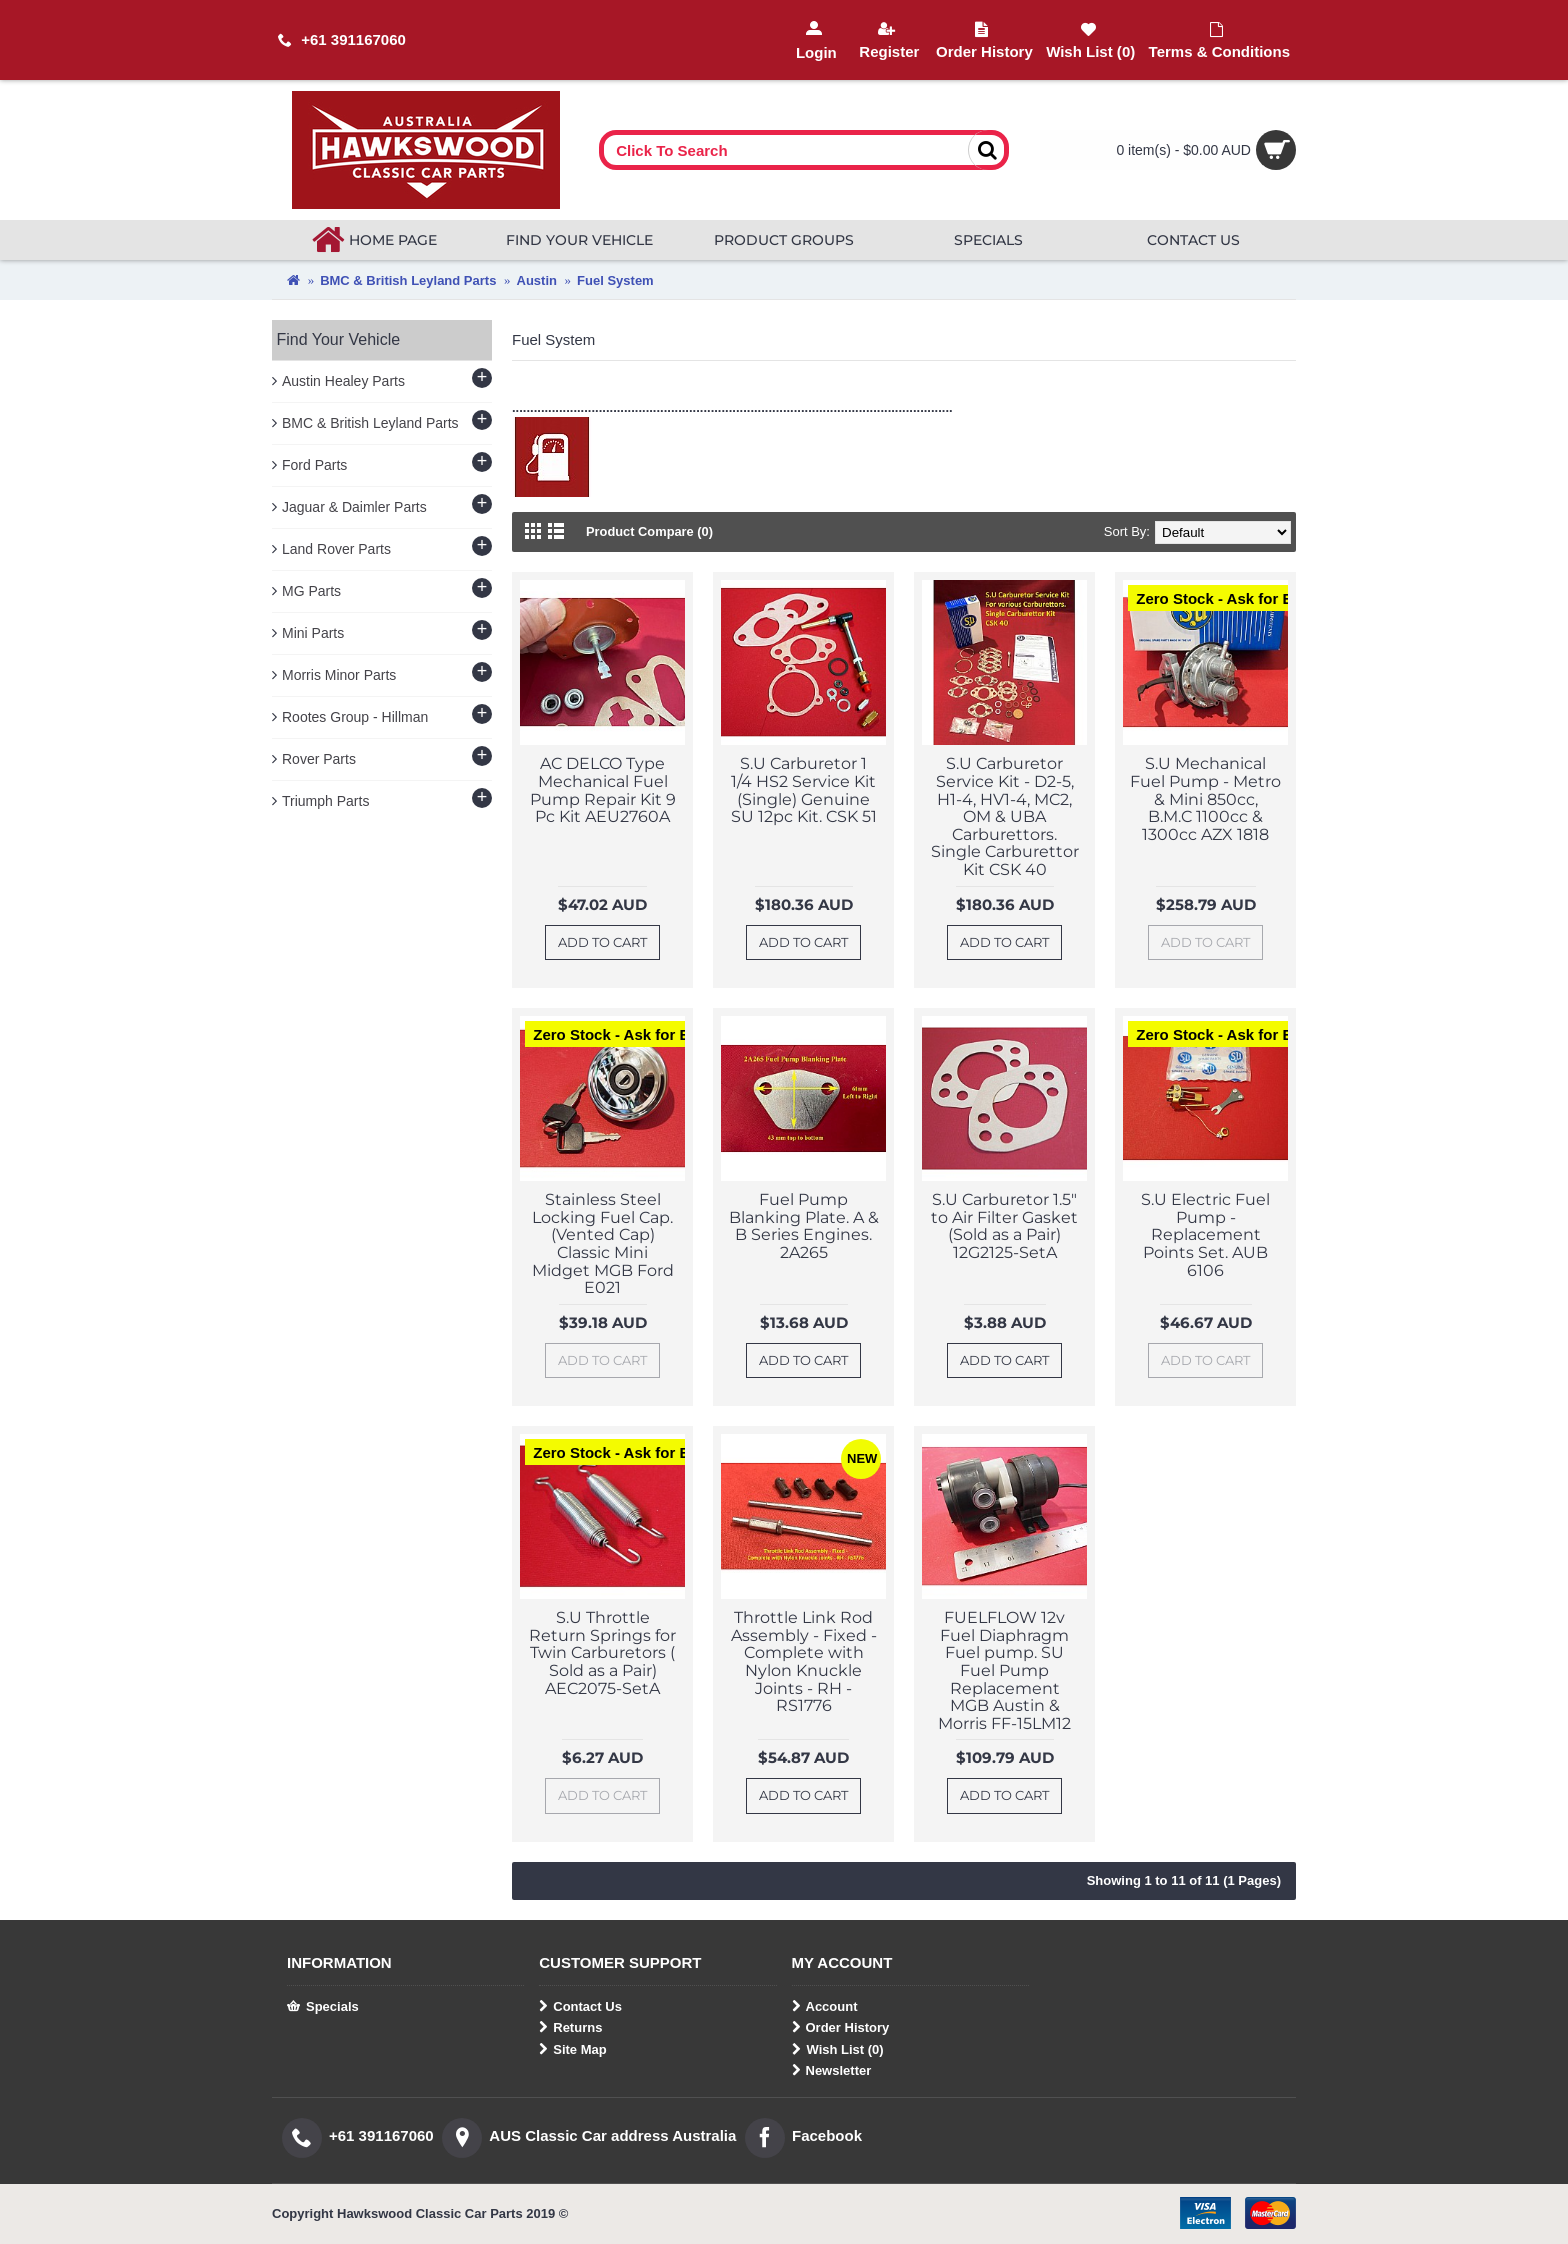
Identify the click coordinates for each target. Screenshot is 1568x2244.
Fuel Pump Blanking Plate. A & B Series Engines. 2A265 (804, 1226)
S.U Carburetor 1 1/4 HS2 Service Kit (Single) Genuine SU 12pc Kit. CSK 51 (804, 790)
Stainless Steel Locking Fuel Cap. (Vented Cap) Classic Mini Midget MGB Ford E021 (603, 1243)
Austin (537, 280)
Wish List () (838, 2050)
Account (825, 2007)
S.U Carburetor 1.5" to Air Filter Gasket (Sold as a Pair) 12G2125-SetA (1004, 1226)
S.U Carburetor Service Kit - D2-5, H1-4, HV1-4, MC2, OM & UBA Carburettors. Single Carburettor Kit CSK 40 (1005, 816)
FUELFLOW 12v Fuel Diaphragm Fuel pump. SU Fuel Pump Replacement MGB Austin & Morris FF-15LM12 (1004, 1670)
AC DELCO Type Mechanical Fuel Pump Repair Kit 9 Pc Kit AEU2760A (603, 790)
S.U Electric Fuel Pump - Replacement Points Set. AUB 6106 (1205, 1234)
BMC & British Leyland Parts (408, 280)
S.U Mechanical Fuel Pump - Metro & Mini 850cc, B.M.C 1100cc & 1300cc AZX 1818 (1205, 798)
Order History (841, 2028)
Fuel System (615, 280)
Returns (570, 2028)
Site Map (572, 2050)
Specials (323, 2007)
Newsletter (832, 2071)
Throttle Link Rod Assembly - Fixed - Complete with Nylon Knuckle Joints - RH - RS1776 (804, 1661)
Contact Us (580, 2007)
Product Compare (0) (650, 531)
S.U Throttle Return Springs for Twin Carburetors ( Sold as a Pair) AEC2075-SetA (602, 1652)
